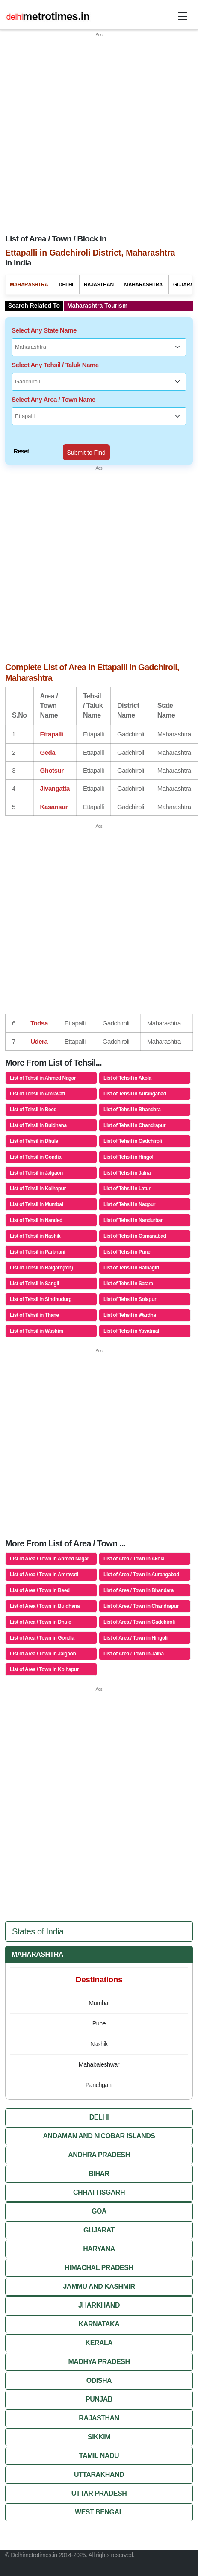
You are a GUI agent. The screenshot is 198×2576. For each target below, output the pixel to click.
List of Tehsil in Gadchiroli (132, 1141)
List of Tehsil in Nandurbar (133, 1220)
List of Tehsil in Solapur (129, 1299)
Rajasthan (99, 285)
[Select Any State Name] (99, 347)
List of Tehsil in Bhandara (131, 1110)
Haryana (99, 2248)
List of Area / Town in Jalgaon (43, 1654)
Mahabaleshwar (99, 2064)
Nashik (99, 2044)
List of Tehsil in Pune (126, 1252)
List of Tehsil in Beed (33, 1110)
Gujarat (99, 2230)
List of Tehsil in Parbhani (37, 1252)
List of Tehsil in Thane (34, 1315)
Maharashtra (29, 285)
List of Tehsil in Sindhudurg (40, 1299)
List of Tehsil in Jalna (127, 1173)
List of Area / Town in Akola (133, 1559)
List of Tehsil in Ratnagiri (131, 1268)
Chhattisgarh (99, 2192)
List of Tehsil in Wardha (129, 1315)
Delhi (66, 285)
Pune (99, 2023)
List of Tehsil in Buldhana (38, 1125)
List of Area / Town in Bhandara (138, 1590)
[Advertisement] (91, 130)
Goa (99, 2211)
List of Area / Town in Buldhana (45, 1606)
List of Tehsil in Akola (127, 1078)
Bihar (99, 2173)
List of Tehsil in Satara (128, 1284)
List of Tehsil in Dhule (34, 1141)
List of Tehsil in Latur (126, 1189)
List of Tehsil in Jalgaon (36, 1173)
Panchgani (99, 2085)
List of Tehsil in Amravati (37, 1094)
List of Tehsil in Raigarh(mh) (41, 1268)
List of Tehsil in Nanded (36, 1220)
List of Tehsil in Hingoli (128, 1157)
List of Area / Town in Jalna (133, 1654)
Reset (21, 451)
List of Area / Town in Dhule (40, 1622)
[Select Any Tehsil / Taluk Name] (99, 382)
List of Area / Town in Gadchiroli (139, 1622)
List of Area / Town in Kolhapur (44, 1669)
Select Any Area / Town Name (53, 399)
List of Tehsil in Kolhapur (38, 1189)
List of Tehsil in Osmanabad (134, 1236)
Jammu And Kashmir (99, 2286)
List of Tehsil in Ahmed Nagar (43, 1078)
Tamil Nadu (99, 2455)
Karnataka (99, 2324)
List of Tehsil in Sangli (34, 1284)
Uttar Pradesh (99, 2493)
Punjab (99, 2399)
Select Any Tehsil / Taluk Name (55, 364)
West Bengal (99, 2512)
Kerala (99, 2342)
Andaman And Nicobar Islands (99, 2136)
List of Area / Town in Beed (40, 1590)
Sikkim (99, 2437)
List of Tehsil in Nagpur (129, 1204)
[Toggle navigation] (182, 16)
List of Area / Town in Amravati (44, 1575)
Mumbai (99, 2003)
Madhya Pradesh (99, 2361)
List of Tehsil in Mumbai (36, 1204)
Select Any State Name (44, 330)
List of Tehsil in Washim (36, 1331)
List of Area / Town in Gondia (42, 1638)
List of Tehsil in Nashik (35, 1236)
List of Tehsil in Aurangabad (134, 1094)
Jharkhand (99, 2305)
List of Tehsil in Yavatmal (131, 1331)
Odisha (99, 2380)
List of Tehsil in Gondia (35, 1157)
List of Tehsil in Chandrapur (134, 1125)
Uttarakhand (99, 2474)
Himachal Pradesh (99, 2267)
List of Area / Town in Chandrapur (141, 1606)
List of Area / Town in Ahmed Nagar (49, 1559)
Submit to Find (86, 452)
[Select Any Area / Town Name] (99, 416)
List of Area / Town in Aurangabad (141, 1575)
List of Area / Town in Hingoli (135, 1638)
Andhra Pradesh (99, 2154)
